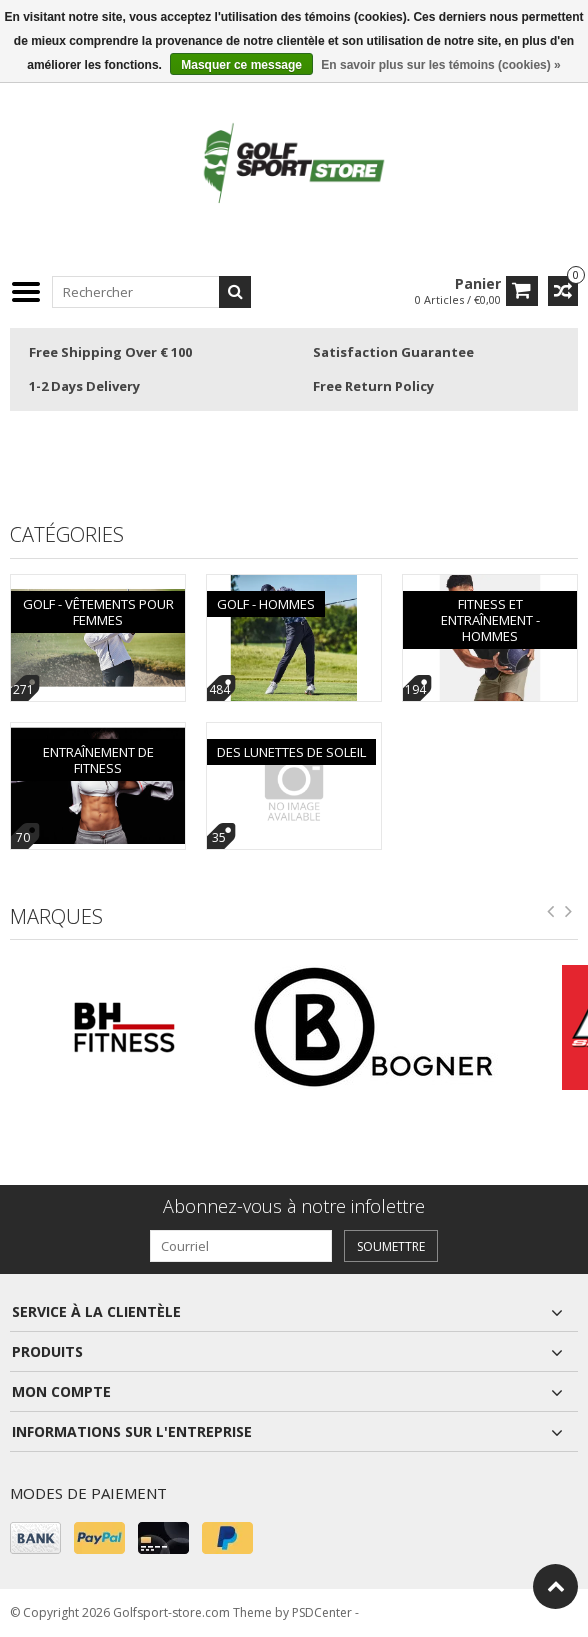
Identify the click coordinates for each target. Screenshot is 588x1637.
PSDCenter (322, 1612)
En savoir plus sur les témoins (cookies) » (440, 65)
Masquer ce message (241, 65)
